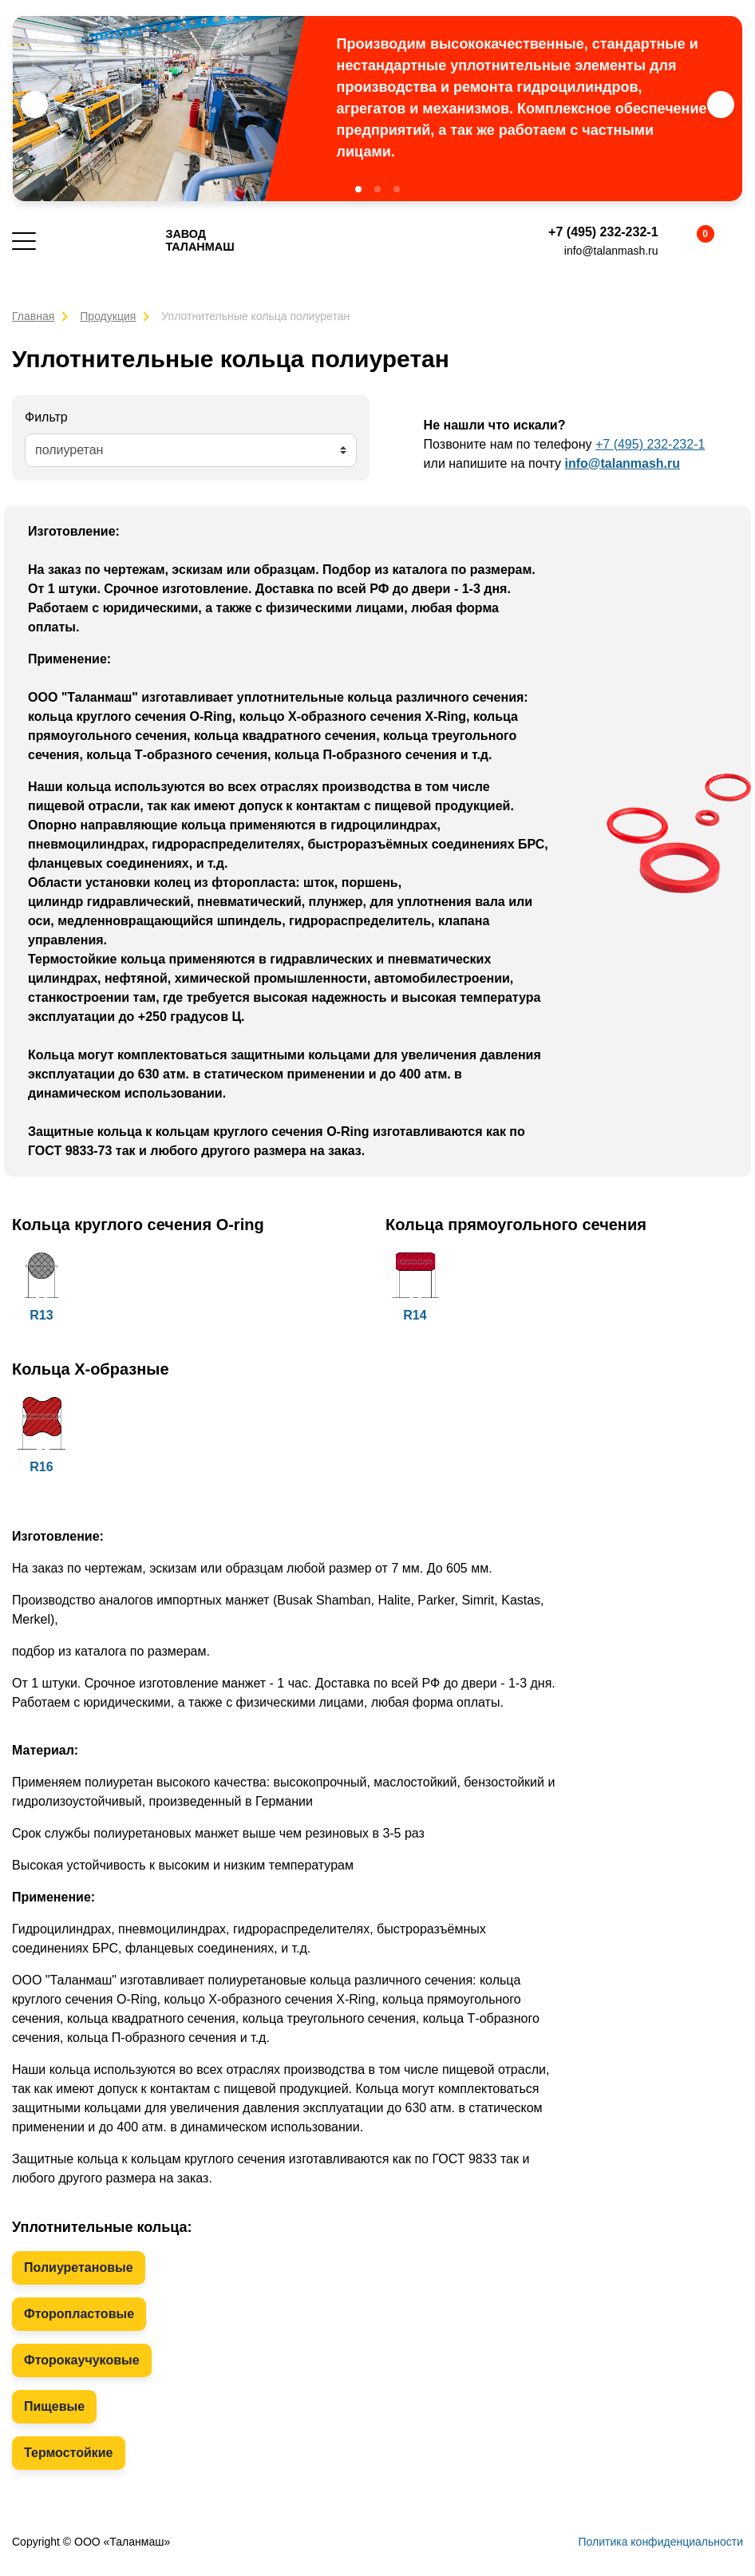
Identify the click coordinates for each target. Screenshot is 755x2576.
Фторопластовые (79, 2314)
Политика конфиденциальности (660, 2541)
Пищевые (54, 2406)
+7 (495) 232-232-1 (603, 232)
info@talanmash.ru (611, 250)
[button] (358, 189)
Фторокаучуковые (82, 2360)
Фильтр (46, 417)
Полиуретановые (78, 2267)
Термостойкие (68, 2452)
